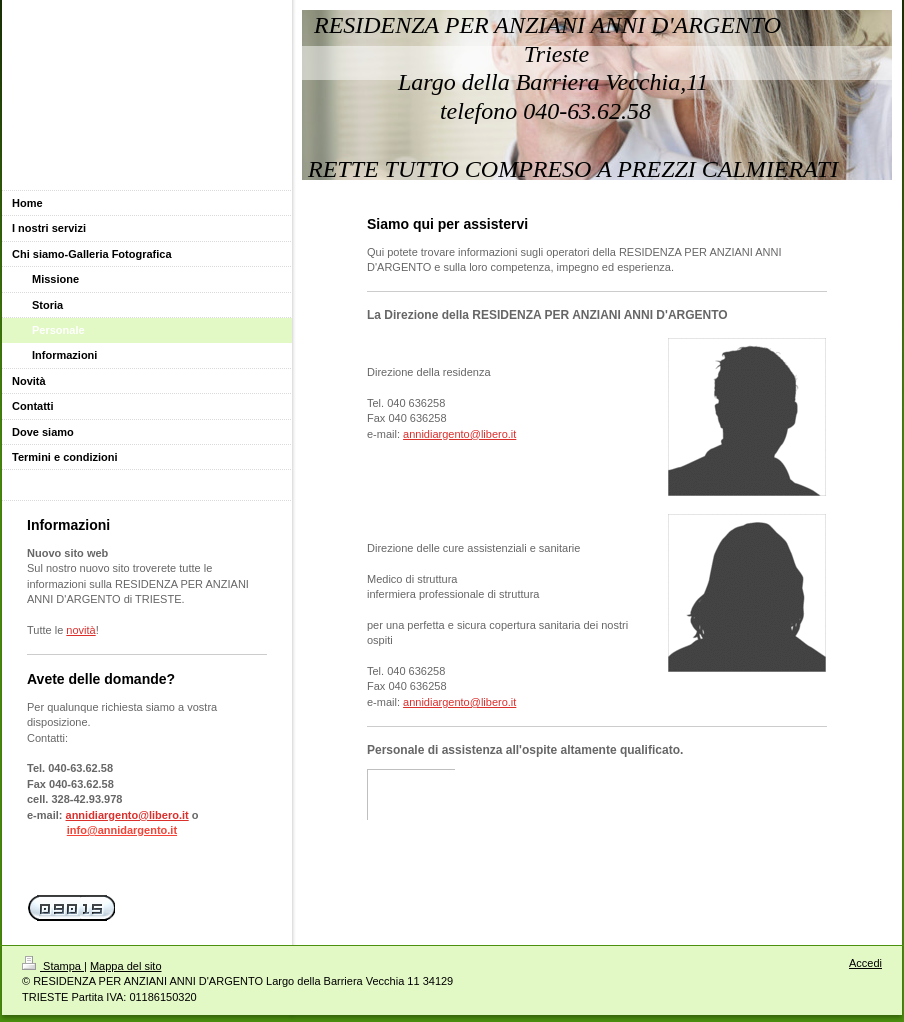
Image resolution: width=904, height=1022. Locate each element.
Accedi (865, 963)
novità (80, 630)
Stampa (53, 966)
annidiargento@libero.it (459, 434)
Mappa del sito (126, 966)
